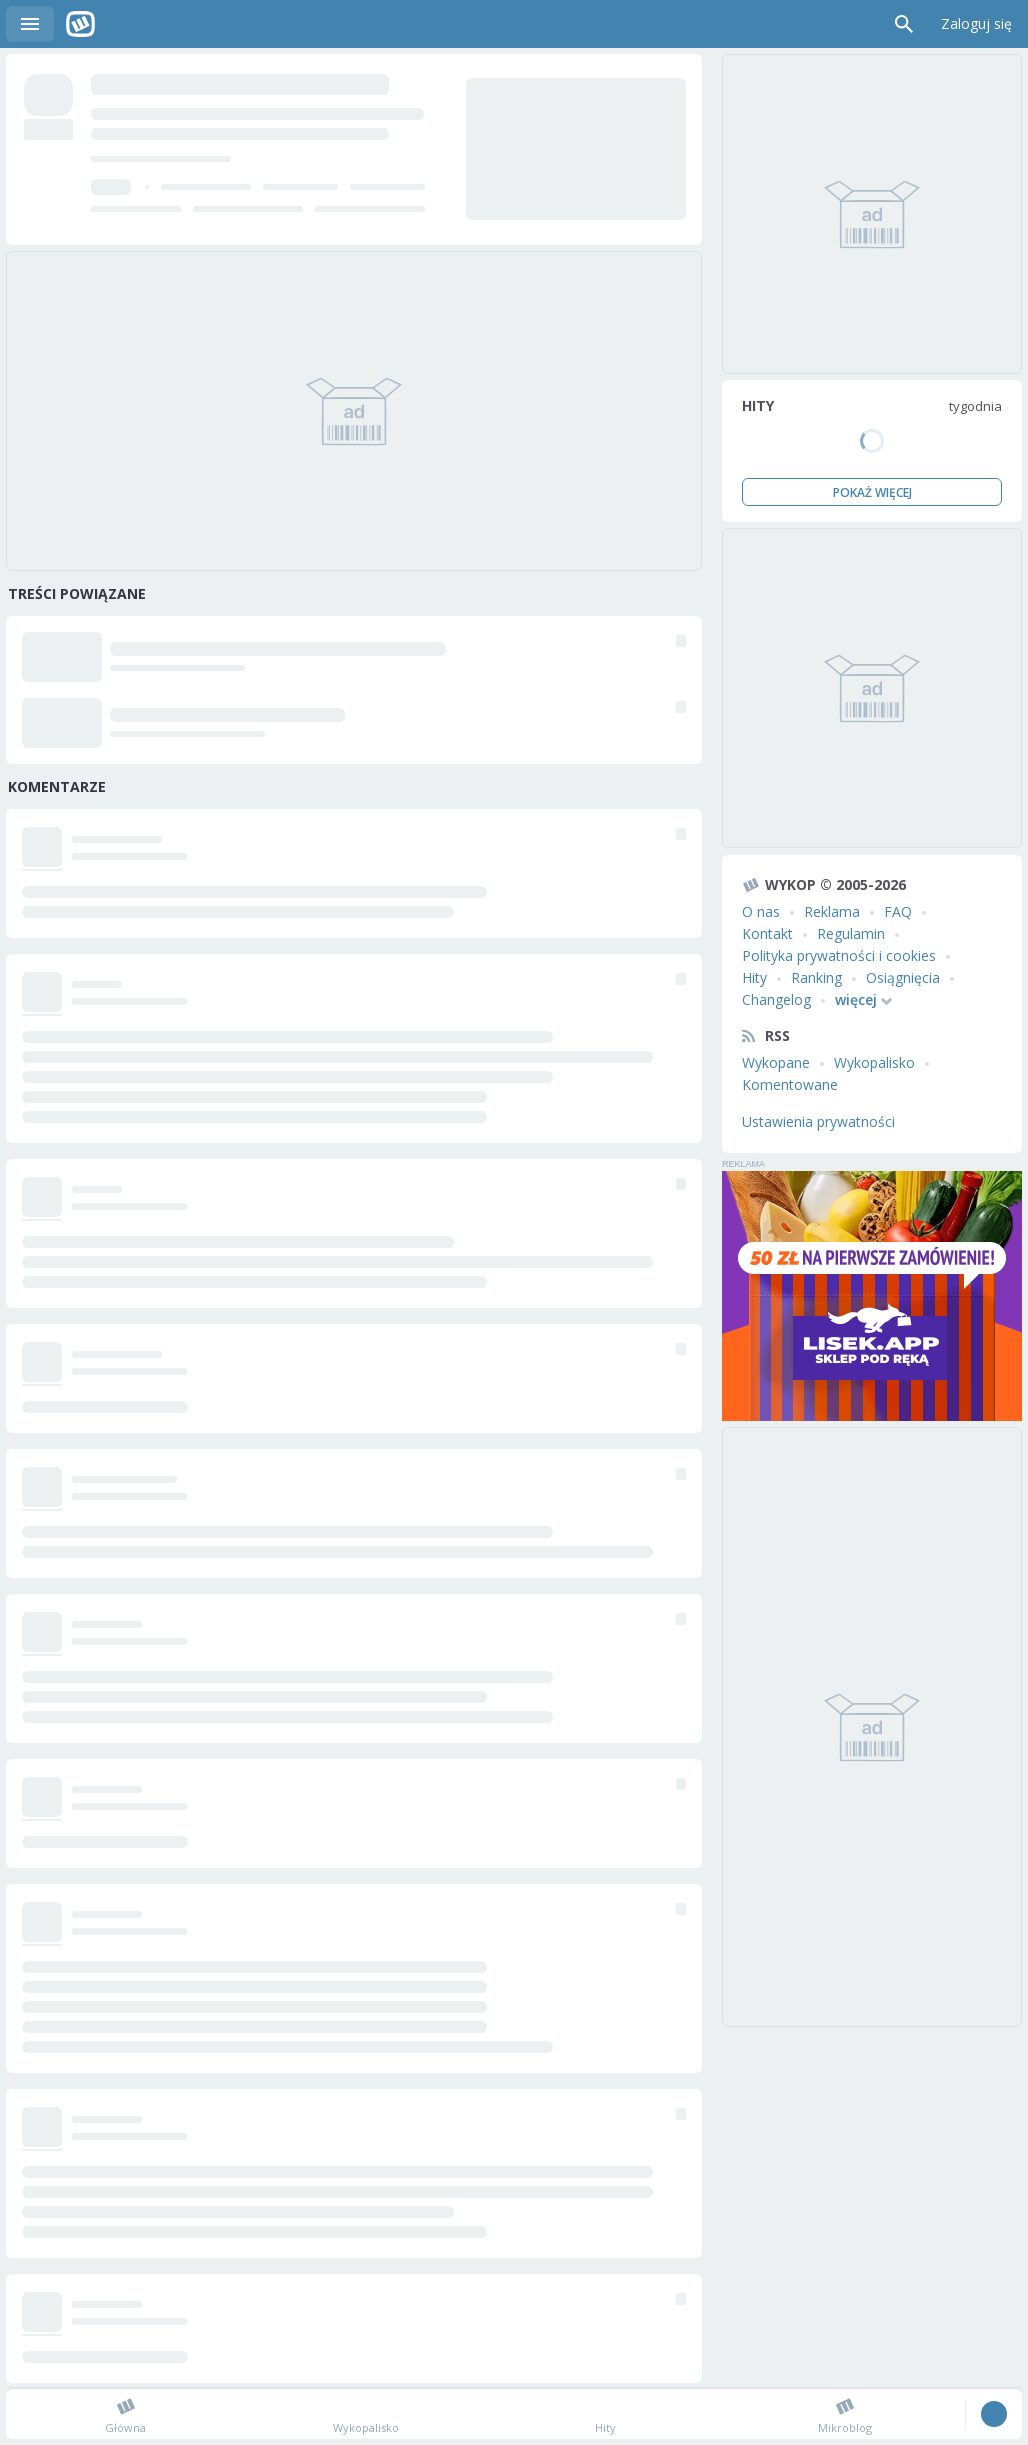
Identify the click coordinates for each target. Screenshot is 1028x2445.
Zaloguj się (976, 23)
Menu (30, 24)
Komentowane (790, 1084)
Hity (754, 977)
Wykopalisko (874, 1062)
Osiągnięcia (903, 977)
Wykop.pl (80, 24)
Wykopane (776, 1062)
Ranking (816, 977)
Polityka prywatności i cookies (839, 955)
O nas (761, 911)
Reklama (832, 911)
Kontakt (767, 933)
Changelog (776, 999)
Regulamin (851, 933)
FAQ (898, 911)
